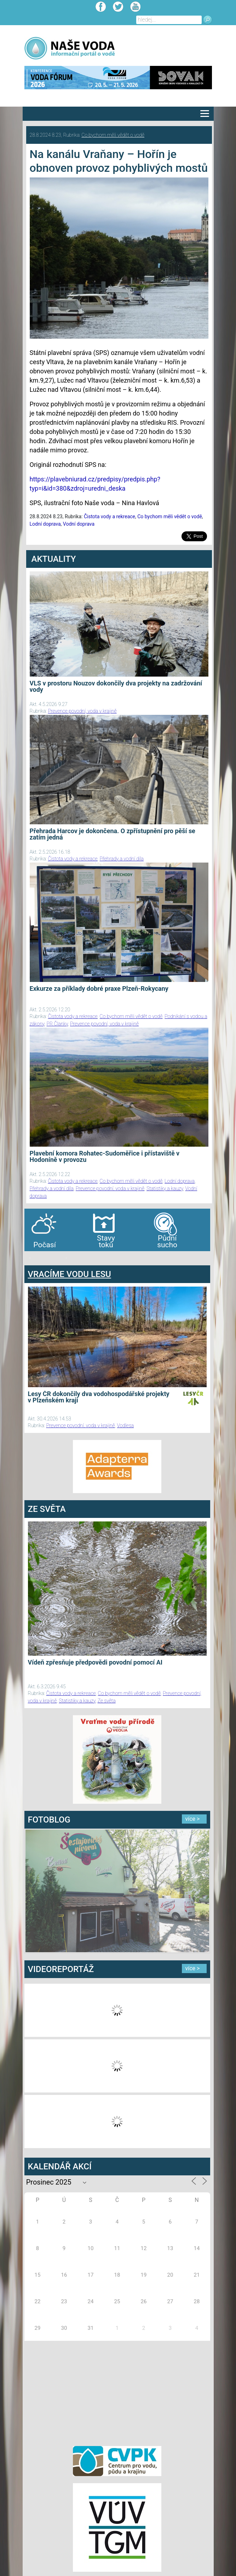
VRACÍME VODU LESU (69, 1274)
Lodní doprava (45, 524)
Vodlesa (125, 1425)
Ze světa (107, 1701)
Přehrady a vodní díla (122, 859)
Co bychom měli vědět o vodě (112, 135)
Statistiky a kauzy (164, 1188)
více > (192, 1818)
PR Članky (57, 1024)
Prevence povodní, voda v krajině (82, 711)
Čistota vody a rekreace (109, 516)
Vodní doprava (78, 524)
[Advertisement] (117, 2392)
